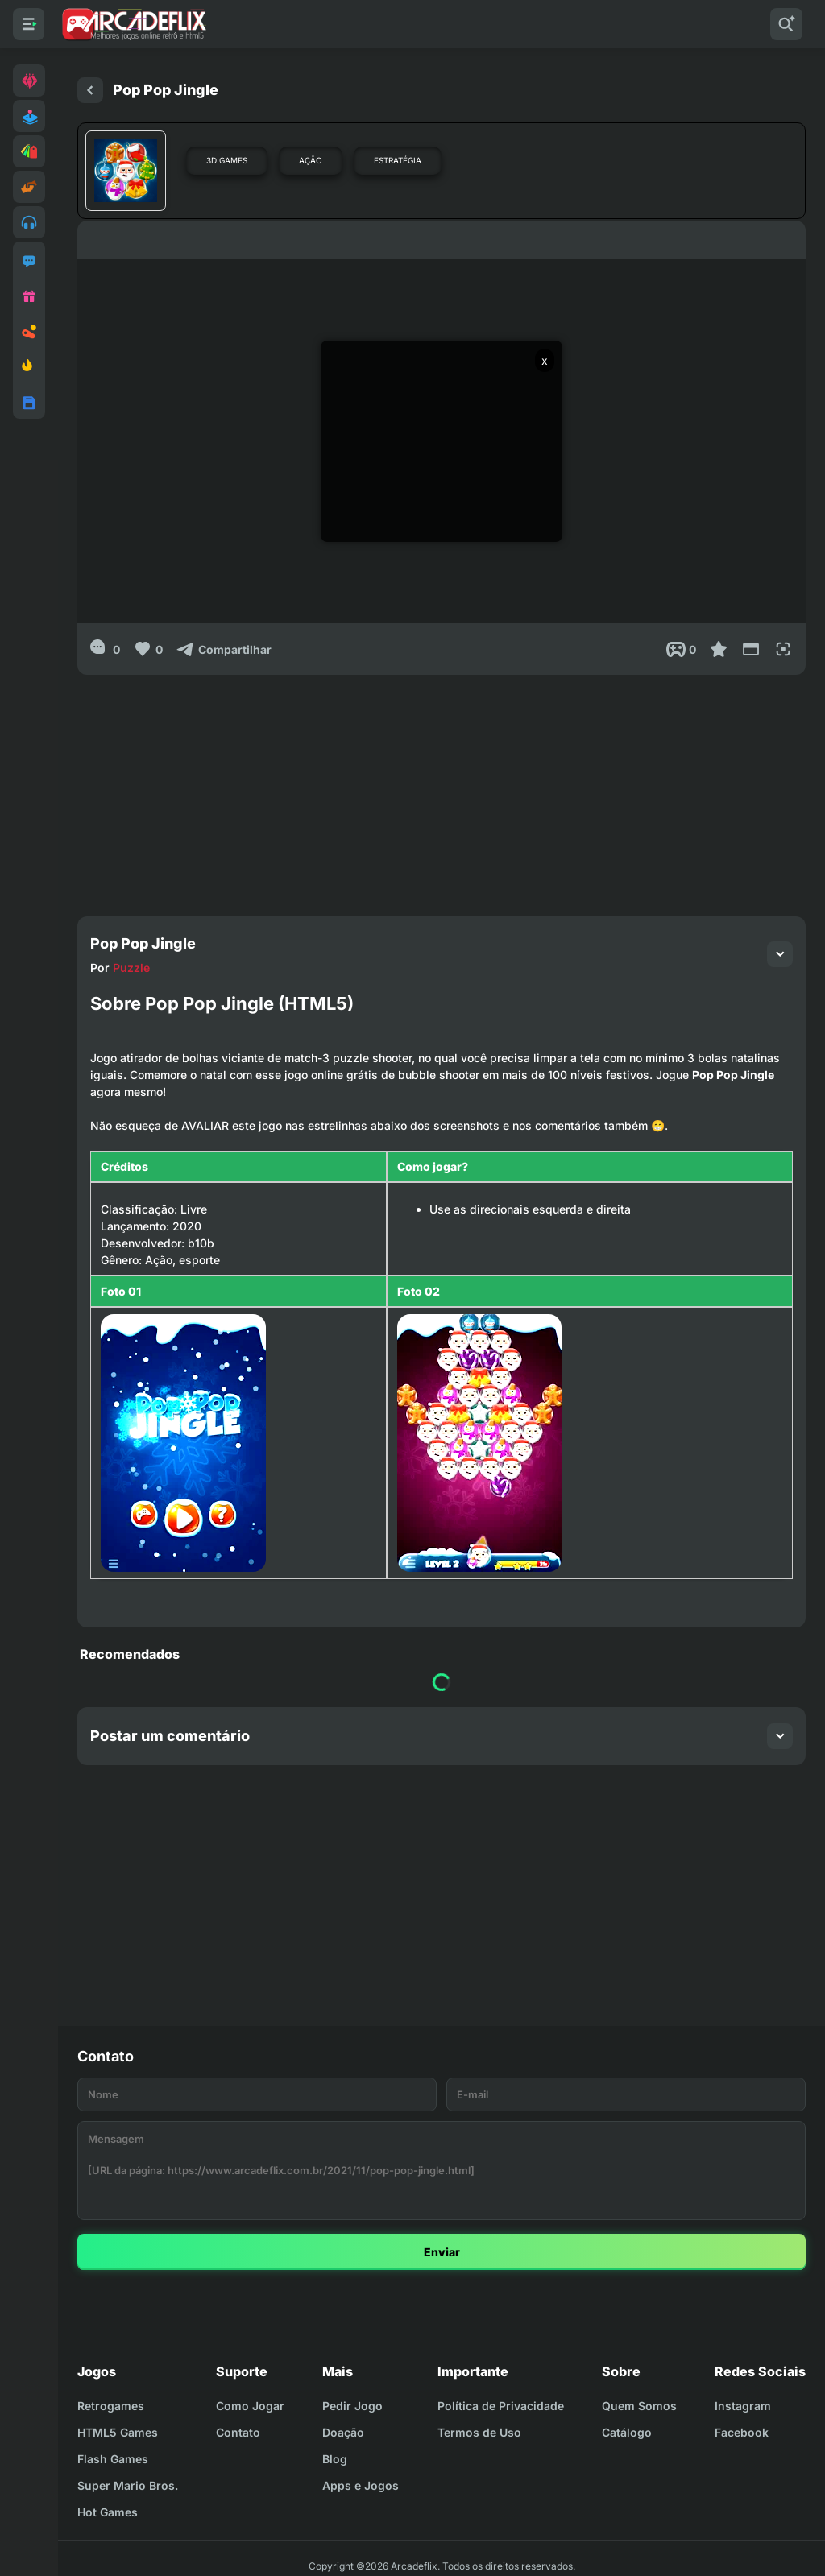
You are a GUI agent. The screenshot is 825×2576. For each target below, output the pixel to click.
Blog (334, 2459)
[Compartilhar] (224, 649)
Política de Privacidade (500, 2406)
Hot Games (107, 2512)
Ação (310, 160)
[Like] (148, 649)
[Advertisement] (441, 787)
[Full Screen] (783, 649)
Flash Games (112, 2459)
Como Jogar (250, 2406)
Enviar (442, 2252)
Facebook (742, 2432)
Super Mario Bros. (127, 2485)
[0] (105, 649)
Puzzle (131, 967)
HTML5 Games (117, 2432)
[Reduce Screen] (751, 649)
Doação (343, 2432)
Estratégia (397, 160)
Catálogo (627, 2432)
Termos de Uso (479, 2432)
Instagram (743, 2406)
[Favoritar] (718, 649)
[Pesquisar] (786, 24)
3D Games (226, 160)
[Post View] (681, 649)
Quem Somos (639, 2406)
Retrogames (110, 2406)
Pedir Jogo (352, 2406)
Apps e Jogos (360, 2485)
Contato (238, 2432)
